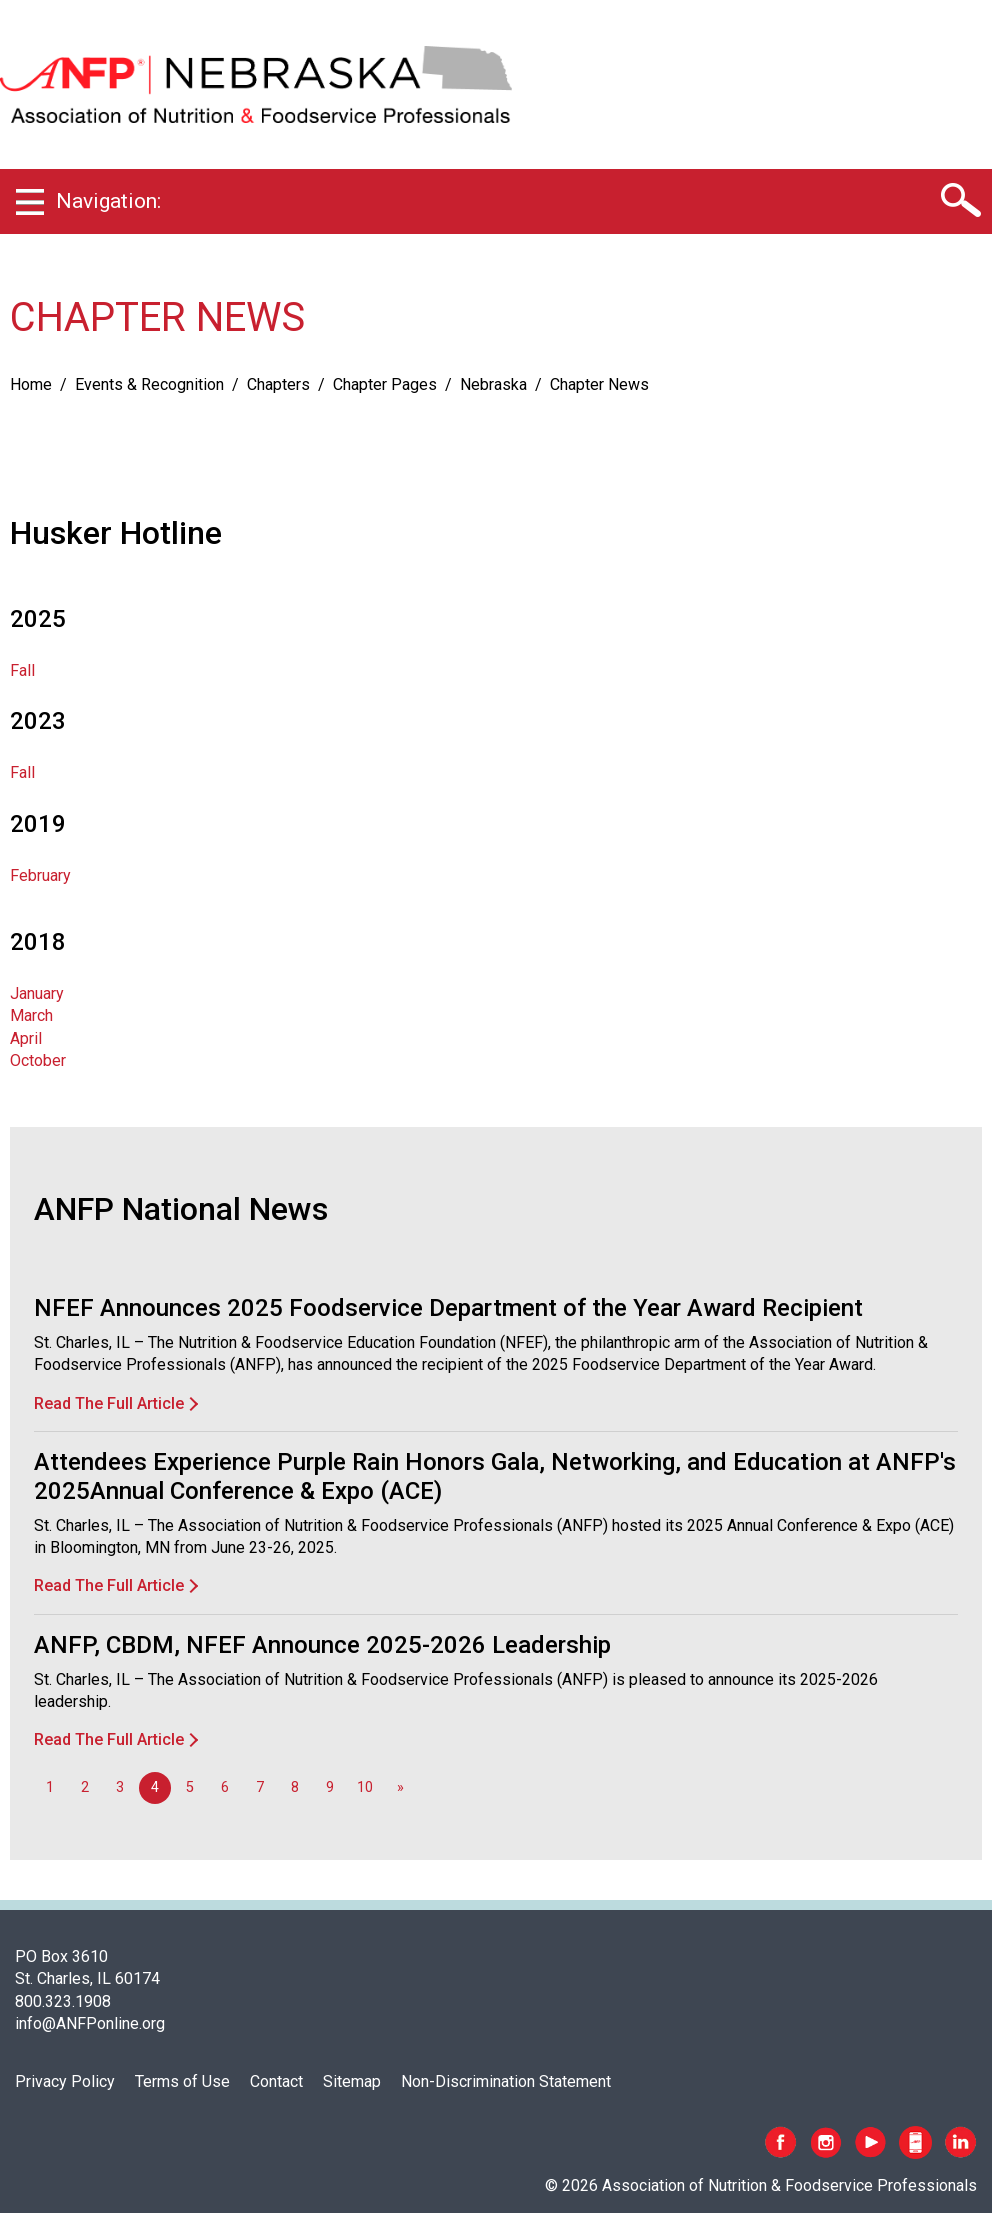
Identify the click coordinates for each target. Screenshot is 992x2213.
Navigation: (108, 201)
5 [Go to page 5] (190, 1787)
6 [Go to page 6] (225, 1787)
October (38, 1060)
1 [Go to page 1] (50, 1787)
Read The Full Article (109, 1403)
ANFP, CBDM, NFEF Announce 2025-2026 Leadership (322, 1645)
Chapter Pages (385, 384)
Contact (276, 2081)
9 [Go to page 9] (330, 1787)
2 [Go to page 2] (85, 1787)
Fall (22, 670)
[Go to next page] (400, 1788)
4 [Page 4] (155, 1787)
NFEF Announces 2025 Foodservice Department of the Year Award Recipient (448, 1308)
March (31, 1015)
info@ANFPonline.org (90, 2023)
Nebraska (493, 384)
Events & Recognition (149, 384)
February (40, 875)
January (37, 993)
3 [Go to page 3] (120, 1787)
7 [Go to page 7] (260, 1787)
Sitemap (352, 2081)
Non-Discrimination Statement (506, 2081)
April (26, 1038)
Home (31, 384)
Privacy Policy (65, 2081)
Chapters (278, 384)
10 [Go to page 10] (365, 1787)
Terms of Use (182, 2081)
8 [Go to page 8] (295, 1787)
